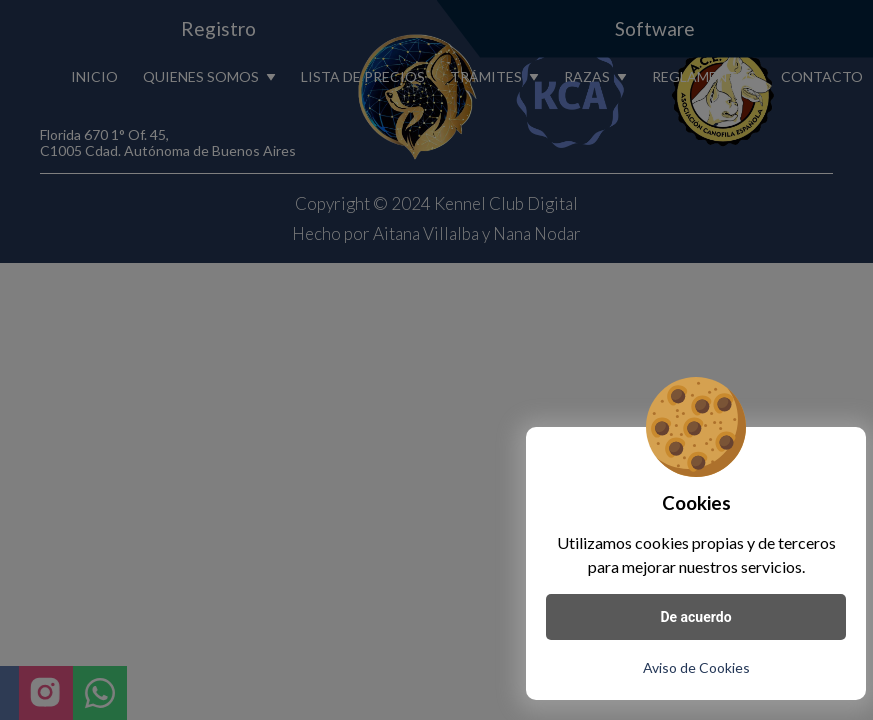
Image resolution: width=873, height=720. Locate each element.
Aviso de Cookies (696, 667)
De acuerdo (695, 617)
